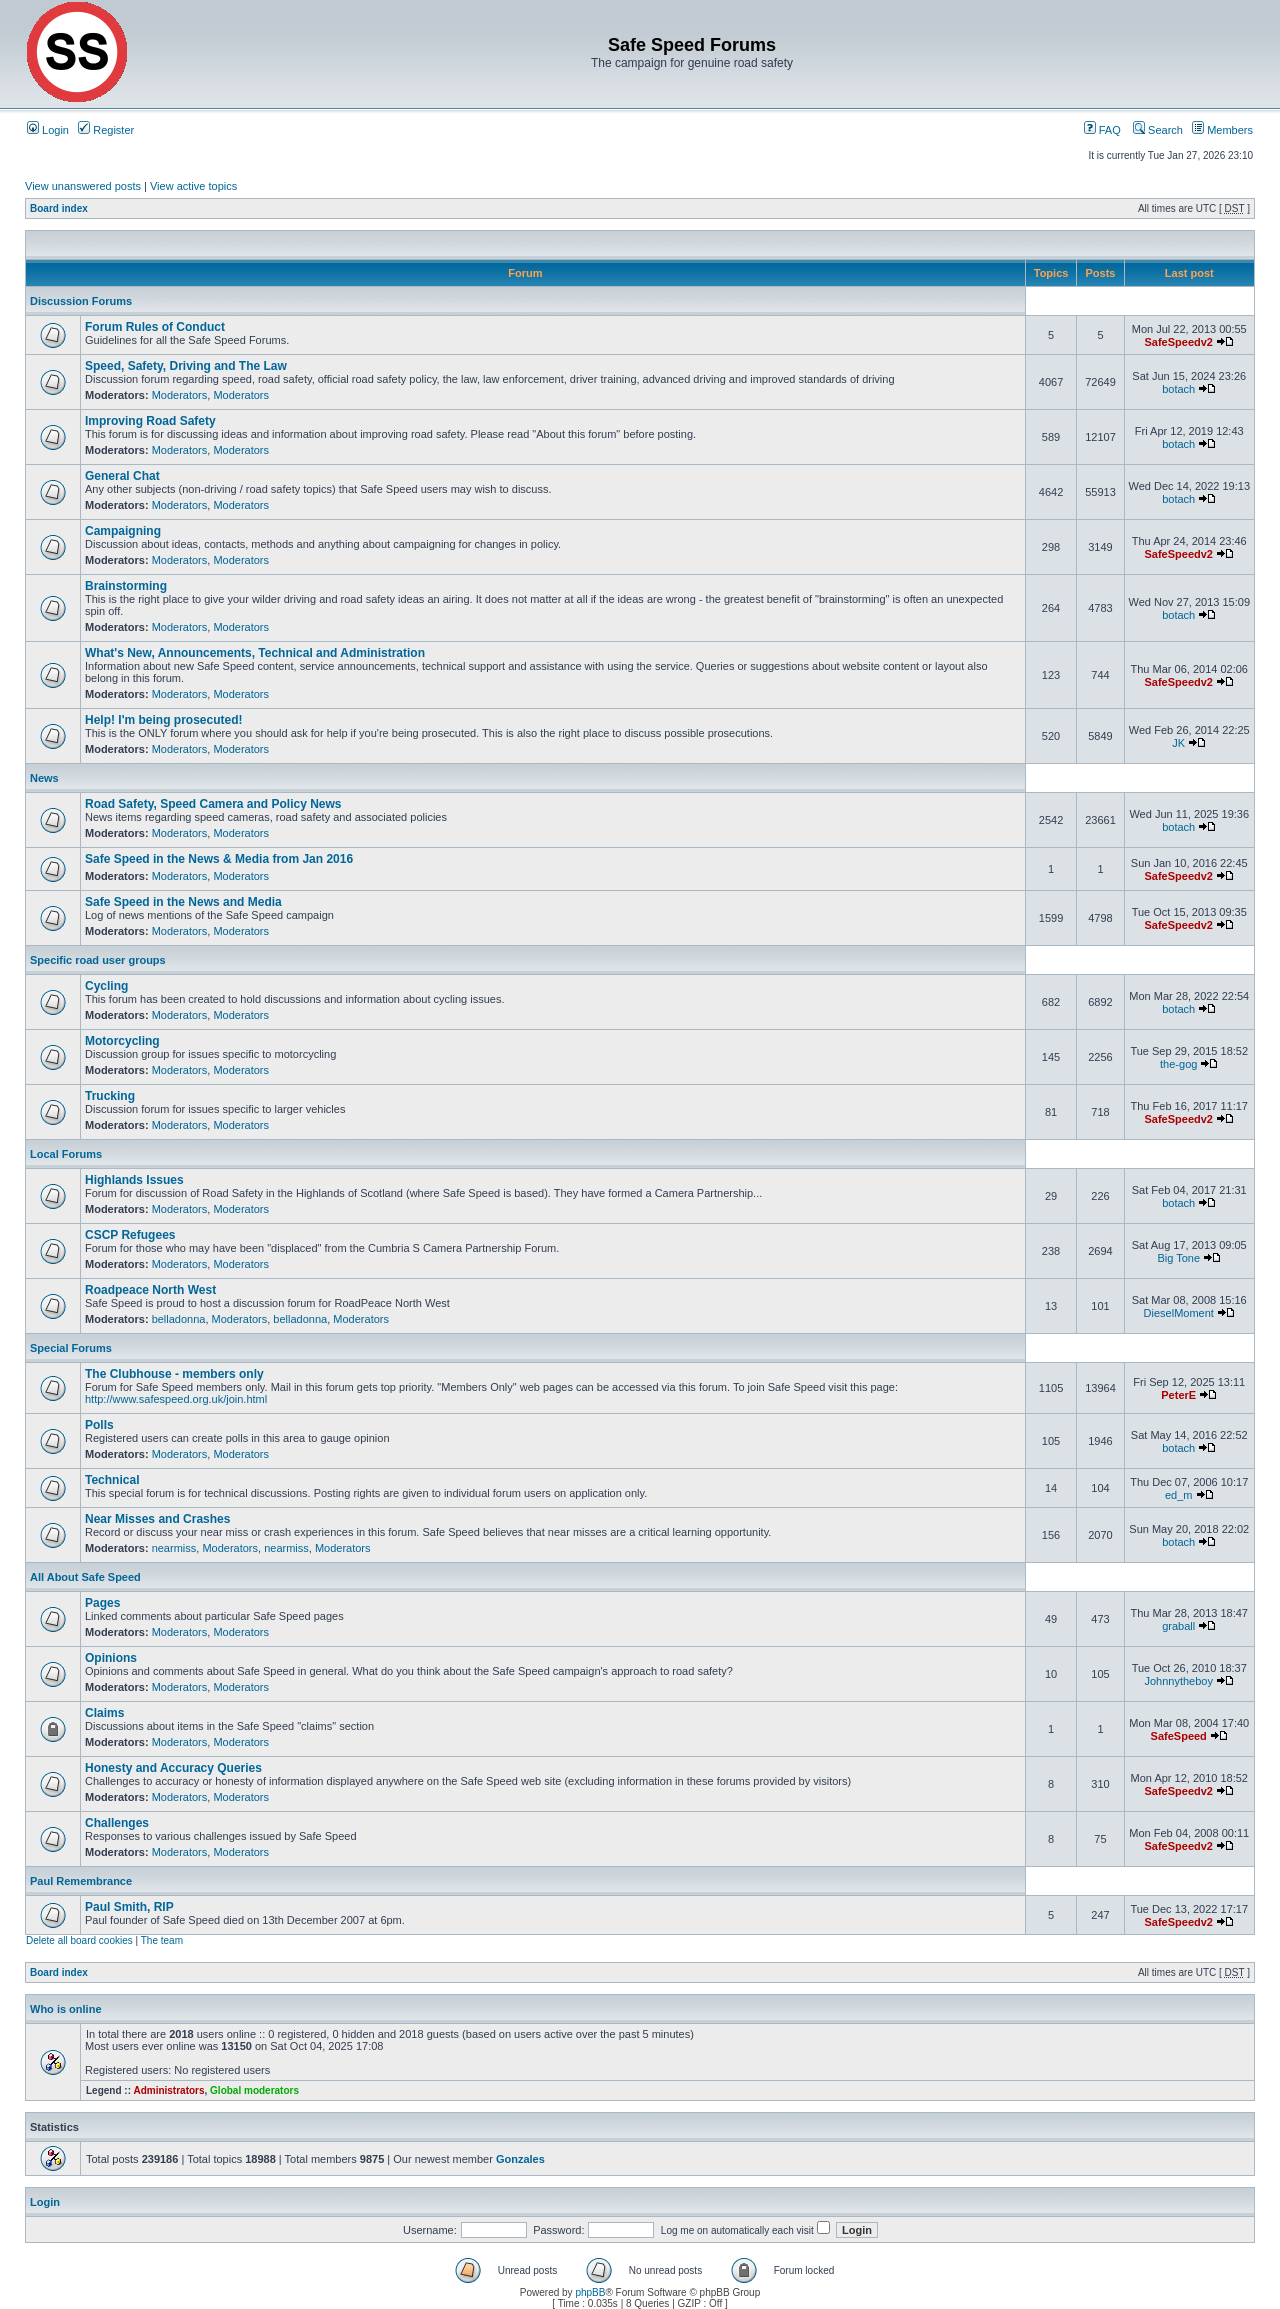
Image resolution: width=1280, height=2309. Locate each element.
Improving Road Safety (150, 421)
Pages (102, 1603)
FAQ (1102, 130)
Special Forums (71, 1348)
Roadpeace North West (150, 1290)
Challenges (117, 1823)
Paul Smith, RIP (129, 1907)
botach (1178, 389)
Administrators (168, 2090)
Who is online (66, 2009)
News (44, 778)
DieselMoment (1179, 1313)
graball (1178, 1626)
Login (48, 130)
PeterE (1178, 1395)
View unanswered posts (83, 186)
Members (1222, 130)
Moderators (180, 395)
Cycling (106, 986)
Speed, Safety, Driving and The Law (186, 366)
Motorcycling (122, 1041)
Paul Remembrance (81, 1881)
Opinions (111, 1658)
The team (162, 1940)
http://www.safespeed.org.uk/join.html (176, 1399)
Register (106, 130)
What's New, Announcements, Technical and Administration (255, 653)
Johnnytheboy (1178, 1681)
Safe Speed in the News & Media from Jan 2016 (219, 859)
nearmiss (174, 1548)
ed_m (1179, 1495)
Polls (99, 1425)
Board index (59, 208)
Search (1158, 130)
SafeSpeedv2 (1178, 342)
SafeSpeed (1179, 1736)
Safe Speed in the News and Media (183, 902)
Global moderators (254, 2090)
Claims (104, 1713)
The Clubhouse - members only (174, 1374)
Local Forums (66, 1154)
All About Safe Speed (85, 1577)
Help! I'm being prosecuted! (164, 720)
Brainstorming (126, 586)
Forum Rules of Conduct (155, 327)
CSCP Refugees (130, 1235)
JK (1178, 743)
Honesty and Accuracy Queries (173, 1768)
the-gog (1178, 1064)
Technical (112, 1480)
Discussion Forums (81, 301)
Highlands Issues (134, 1180)
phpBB (590, 2292)
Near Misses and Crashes (157, 1519)
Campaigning (123, 531)
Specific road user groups (98, 960)
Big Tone (1178, 1258)
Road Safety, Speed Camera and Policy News (213, 804)
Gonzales (520, 2159)
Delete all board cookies (79, 1940)
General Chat (122, 476)
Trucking (110, 1096)
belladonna (179, 1319)
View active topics (193, 186)
